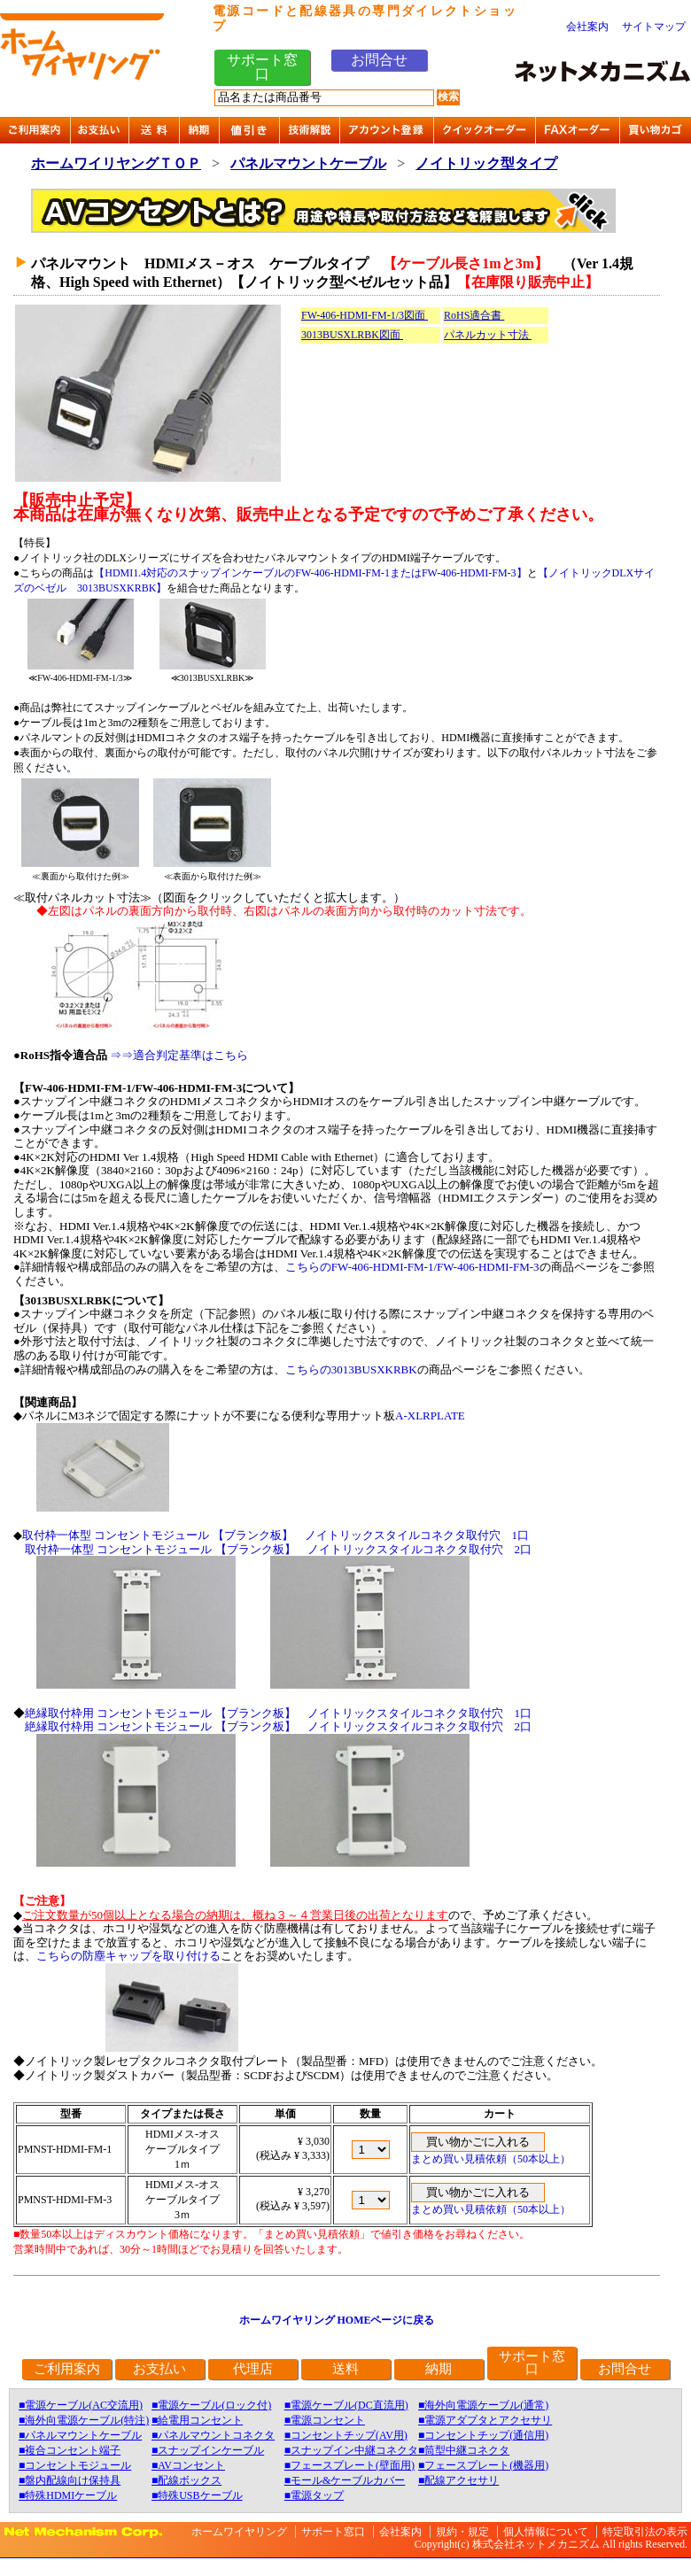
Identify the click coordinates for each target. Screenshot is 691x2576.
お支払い (159, 2369)
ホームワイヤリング (239, 2532)
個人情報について (545, 2532)
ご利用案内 (67, 2369)
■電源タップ (314, 2495)
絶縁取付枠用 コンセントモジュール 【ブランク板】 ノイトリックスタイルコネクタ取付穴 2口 (278, 1726)
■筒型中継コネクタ (463, 2450)
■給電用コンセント (197, 2420)
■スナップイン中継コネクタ (351, 2450)
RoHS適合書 (474, 315)
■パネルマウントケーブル (80, 2435)
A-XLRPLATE (430, 1415)
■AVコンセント (188, 2465)
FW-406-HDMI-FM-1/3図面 (364, 315)
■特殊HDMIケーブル (68, 2495)
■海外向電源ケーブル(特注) (84, 2420)
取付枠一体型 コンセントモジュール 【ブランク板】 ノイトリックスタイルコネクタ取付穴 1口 (275, 1535)
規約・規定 (462, 2532)
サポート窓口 (262, 66)
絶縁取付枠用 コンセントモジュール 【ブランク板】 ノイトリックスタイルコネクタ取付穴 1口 (278, 1713)
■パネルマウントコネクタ (213, 2435)
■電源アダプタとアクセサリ (485, 2420)
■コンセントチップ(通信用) (483, 2435)
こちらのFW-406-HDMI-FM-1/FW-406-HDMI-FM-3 (412, 1266)
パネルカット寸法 (488, 335)
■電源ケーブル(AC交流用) (81, 2405)
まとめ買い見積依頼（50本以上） (491, 2159)
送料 (345, 2369)
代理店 (253, 2369)
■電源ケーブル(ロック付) (211, 2405)
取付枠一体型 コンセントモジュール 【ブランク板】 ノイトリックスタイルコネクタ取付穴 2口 (278, 1549)
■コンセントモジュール (75, 2465)
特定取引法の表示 (644, 2532)
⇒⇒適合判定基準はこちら (179, 1055)
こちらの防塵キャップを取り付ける (128, 1955)
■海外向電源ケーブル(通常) (483, 2405)
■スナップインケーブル (207, 2450)
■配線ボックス (186, 2480)
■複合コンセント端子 (69, 2450)
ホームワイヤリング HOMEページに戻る (337, 2320)
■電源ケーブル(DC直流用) (346, 2405)
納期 (438, 2369)
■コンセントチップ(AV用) (346, 2435)
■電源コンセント (324, 2420)
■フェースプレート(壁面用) (349, 2465)
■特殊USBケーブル (197, 2495)
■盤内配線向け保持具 (69, 2480)
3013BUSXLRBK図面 (352, 335)
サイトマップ (654, 26)
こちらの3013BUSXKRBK (351, 1369)
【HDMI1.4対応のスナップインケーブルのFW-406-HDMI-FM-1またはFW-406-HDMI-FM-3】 (310, 573)
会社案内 (587, 26)
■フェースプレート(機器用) (483, 2465)
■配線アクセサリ (458, 2480)
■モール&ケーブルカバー (345, 2480)
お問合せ (379, 59)
